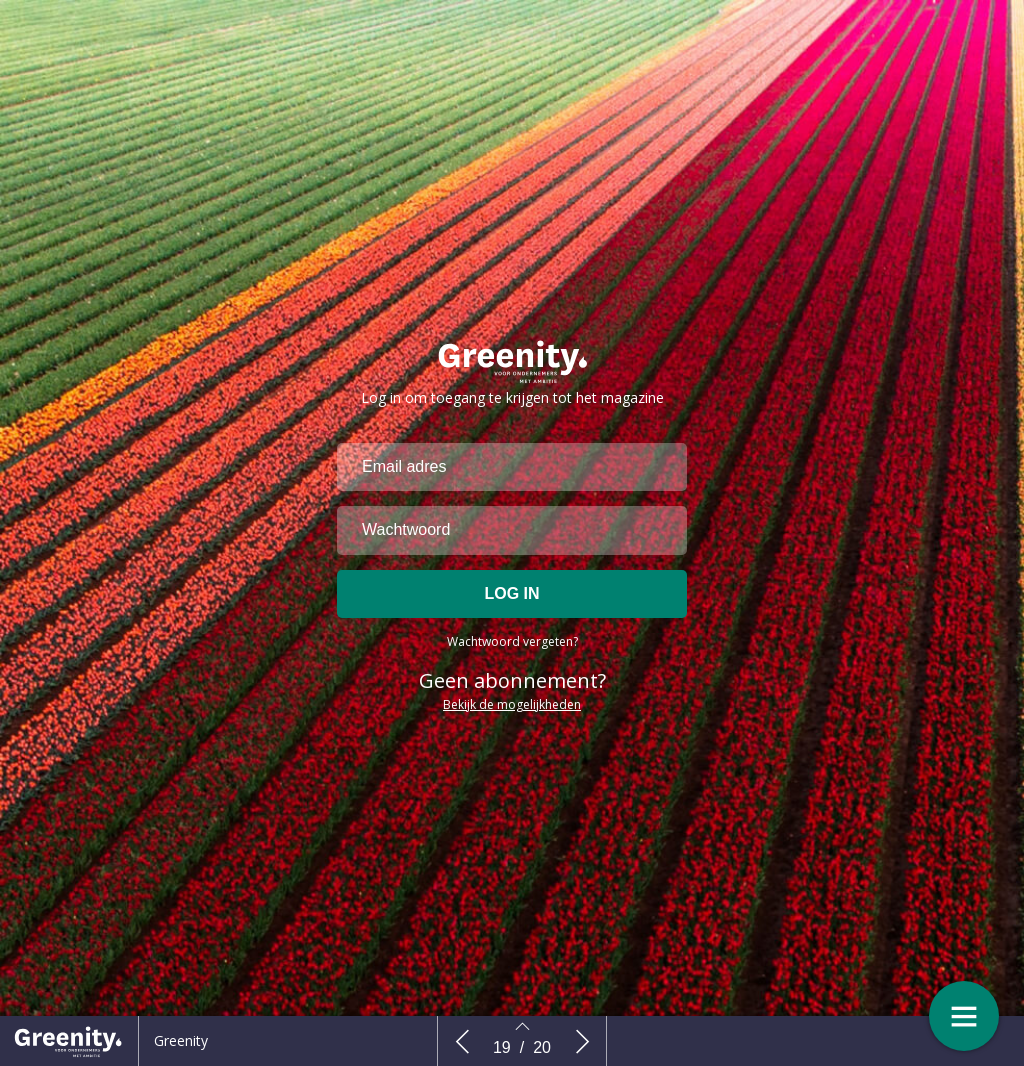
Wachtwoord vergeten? (512, 648)
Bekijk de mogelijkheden (512, 711)
